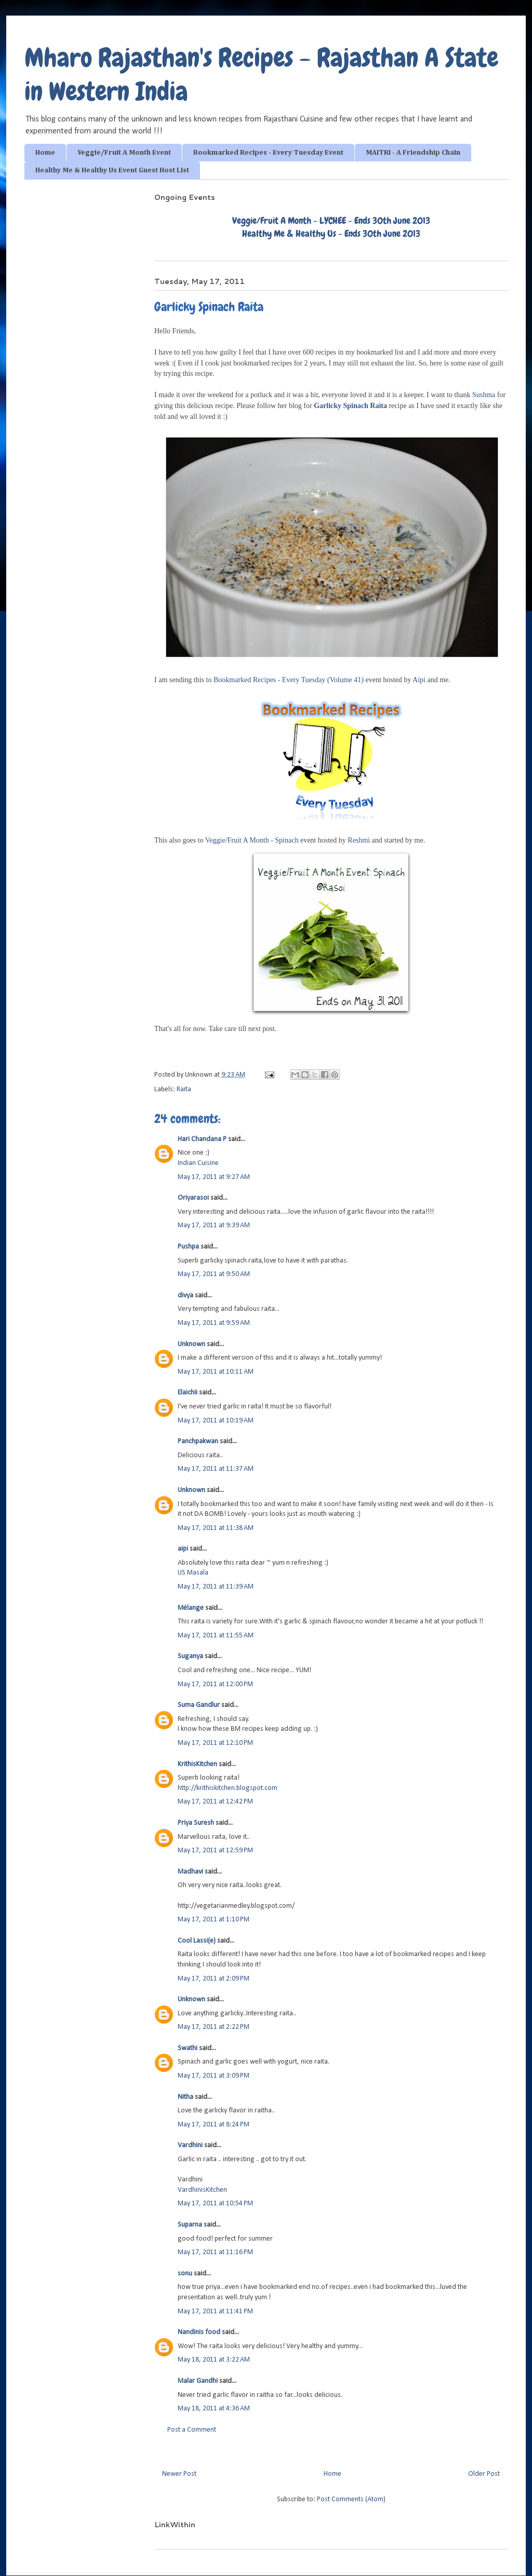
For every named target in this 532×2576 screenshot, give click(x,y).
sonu (185, 2273)
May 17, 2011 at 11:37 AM (216, 1469)
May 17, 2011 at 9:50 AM (214, 1274)
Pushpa (188, 1247)
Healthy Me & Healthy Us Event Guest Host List (112, 170)
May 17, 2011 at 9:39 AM (214, 1225)
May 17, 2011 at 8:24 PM (213, 2124)
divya (185, 1295)
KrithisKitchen (197, 1764)
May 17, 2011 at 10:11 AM (216, 1372)
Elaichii (187, 1393)
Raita (184, 1089)
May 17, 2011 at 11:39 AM (216, 1587)
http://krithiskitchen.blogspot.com (227, 1788)
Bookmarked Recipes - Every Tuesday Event (268, 152)
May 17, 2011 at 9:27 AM (214, 1177)
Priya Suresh (196, 1823)
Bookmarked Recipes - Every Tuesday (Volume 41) (289, 680)
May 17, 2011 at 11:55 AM (216, 1635)
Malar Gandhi (198, 2381)
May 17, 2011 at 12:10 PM (215, 1743)
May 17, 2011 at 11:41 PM (215, 2311)
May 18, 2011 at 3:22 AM (214, 2360)
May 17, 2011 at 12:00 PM (215, 1684)
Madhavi (190, 1872)
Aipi (420, 680)
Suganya (190, 1656)
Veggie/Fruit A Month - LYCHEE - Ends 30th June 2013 (331, 220)
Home (45, 152)
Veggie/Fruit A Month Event (124, 152)
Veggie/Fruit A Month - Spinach (252, 840)
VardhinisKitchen (202, 2190)
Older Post (484, 2474)
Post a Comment (191, 2430)
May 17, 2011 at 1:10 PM (213, 1919)
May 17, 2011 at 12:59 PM (215, 1850)
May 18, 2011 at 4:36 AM (214, 2408)
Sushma (483, 395)
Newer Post (179, 2474)
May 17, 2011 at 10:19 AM (216, 1421)
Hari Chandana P (202, 1139)
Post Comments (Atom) (351, 2499)
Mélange (191, 1608)
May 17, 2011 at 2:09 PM (213, 1979)
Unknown (191, 1344)
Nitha (185, 2097)
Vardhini (190, 2145)
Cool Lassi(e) (197, 1941)
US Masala (193, 1573)
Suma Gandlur (199, 1705)
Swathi (187, 2048)
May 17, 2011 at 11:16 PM (215, 2252)
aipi (183, 1549)
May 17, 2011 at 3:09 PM (213, 2076)
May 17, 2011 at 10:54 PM (215, 2203)
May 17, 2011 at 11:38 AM (216, 1528)
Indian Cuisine (198, 1163)
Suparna (190, 2225)
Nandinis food (199, 2332)
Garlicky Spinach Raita (350, 406)
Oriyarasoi (193, 1198)
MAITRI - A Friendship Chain (413, 152)
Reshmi (359, 840)
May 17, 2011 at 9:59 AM (214, 1323)
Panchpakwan (198, 1441)
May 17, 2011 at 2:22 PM (213, 2027)
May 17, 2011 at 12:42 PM (215, 1802)
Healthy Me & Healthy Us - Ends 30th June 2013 (331, 233)
